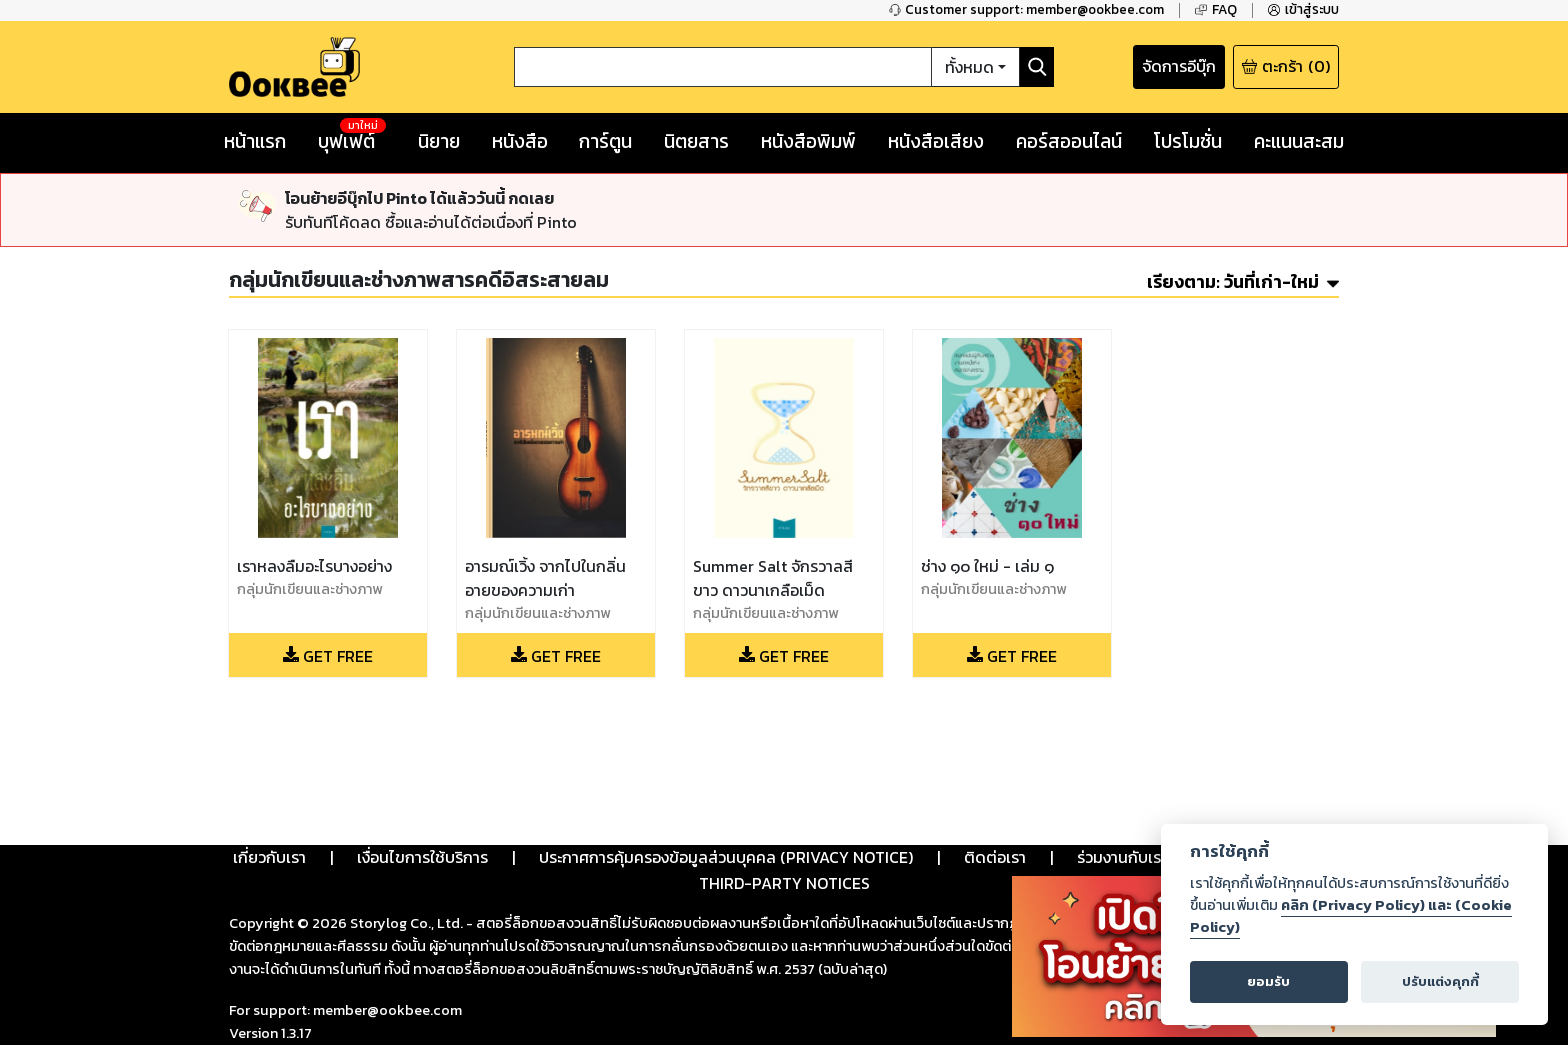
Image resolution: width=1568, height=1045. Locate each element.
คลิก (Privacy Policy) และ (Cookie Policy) (1351, 916)
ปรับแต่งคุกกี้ (1440, 981)
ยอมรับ (1268, 981)
